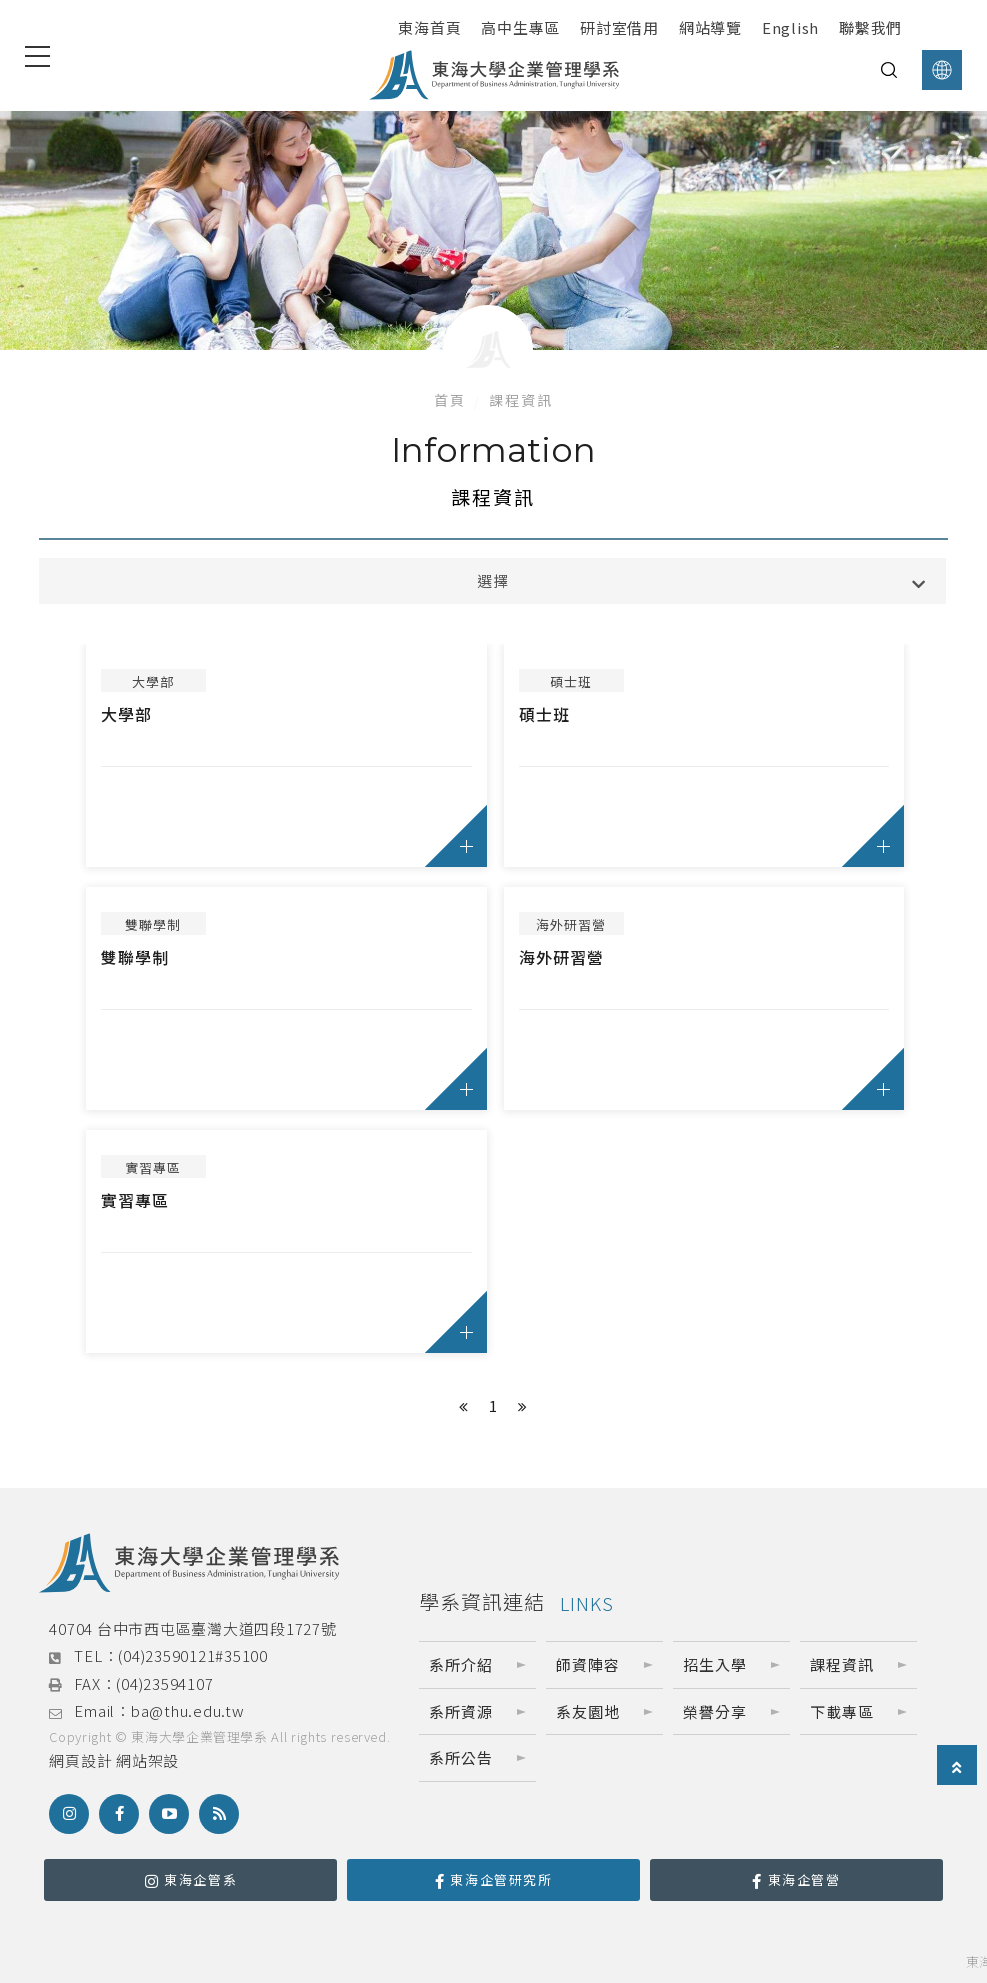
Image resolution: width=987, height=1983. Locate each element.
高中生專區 (520, 27)
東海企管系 (191, 1879)
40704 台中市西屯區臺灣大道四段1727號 (192, 1628)
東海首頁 (429, 27)
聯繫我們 (870, 27)
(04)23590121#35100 (193, 1655)
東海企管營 (796, 1879)
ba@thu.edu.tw (188, 1710)
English (790, 27)
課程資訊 (521, 400)
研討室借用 (619, 27)
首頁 (450, 400)
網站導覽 (710, 27)
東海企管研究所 (494, 1879)
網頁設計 (80, 1760)
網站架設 (147, 1760)
